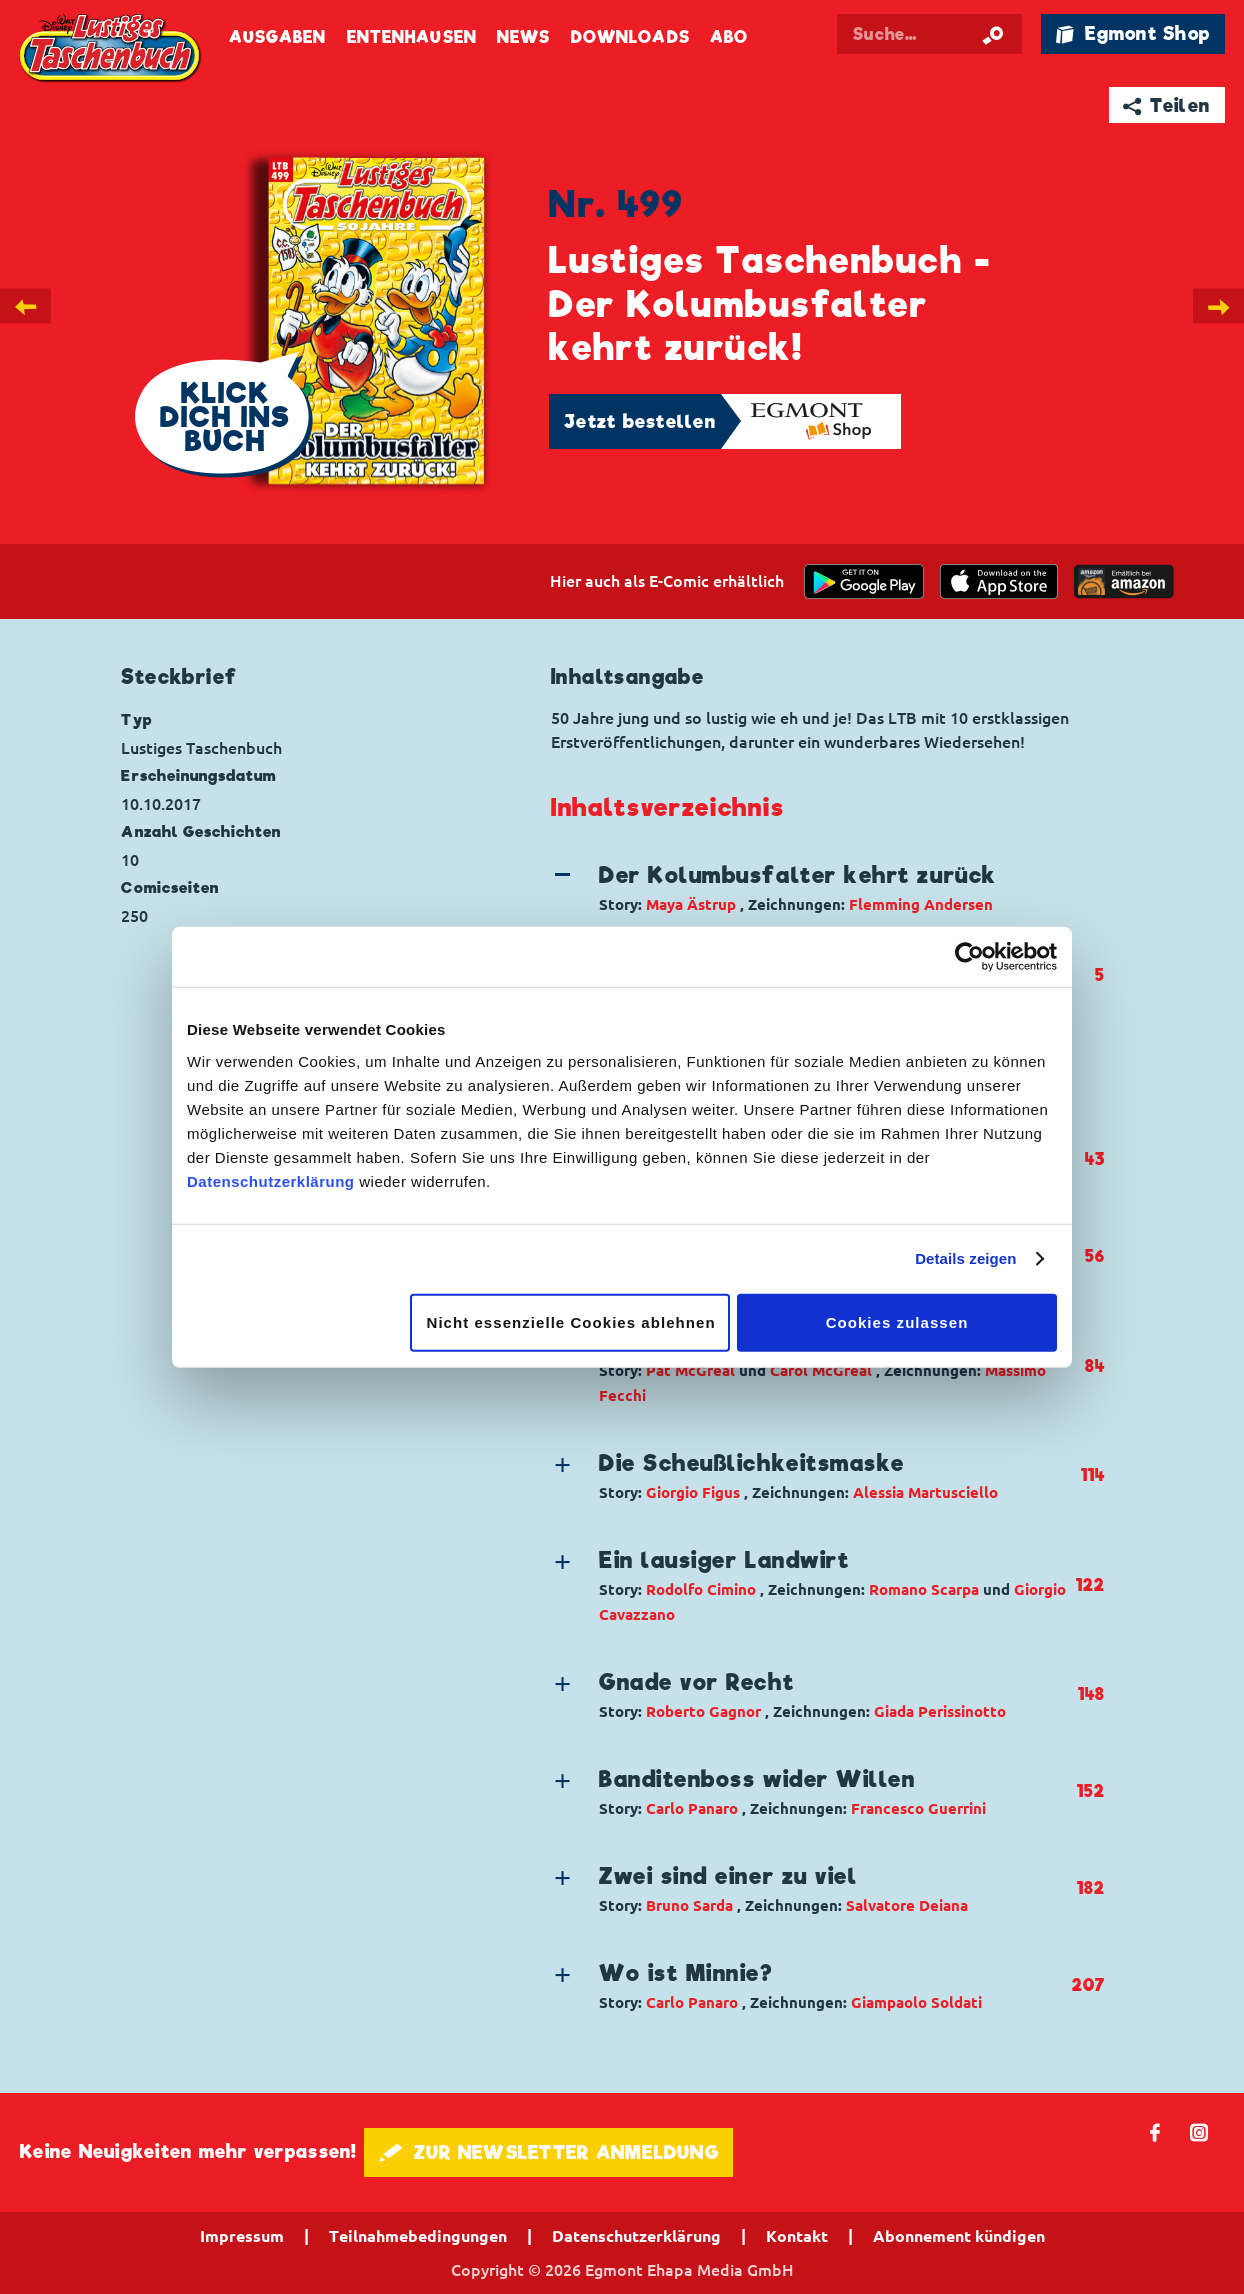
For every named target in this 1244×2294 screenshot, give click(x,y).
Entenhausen (412, 37)
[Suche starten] (993, 34)
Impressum (242, 2236)
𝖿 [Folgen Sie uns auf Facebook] (1155, 2131)
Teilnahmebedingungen (418, 2236)
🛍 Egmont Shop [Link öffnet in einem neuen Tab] (1133, 33)
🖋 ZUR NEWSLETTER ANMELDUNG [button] (548, 2152)
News (523, 37)
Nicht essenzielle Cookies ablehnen (571, 1321)
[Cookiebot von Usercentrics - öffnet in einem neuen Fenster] (969, 957)
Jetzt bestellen (640, 421)
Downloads (630, 37)
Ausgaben (278, 37)
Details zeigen (965, 1258)
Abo (729, 37)
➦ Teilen (1166, 105)
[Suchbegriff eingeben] (929, 34)
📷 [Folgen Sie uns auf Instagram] (1199, 2131)
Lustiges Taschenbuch (111, 49)
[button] (811, 888)
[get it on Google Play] (864, 581)
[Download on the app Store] (999, 581)
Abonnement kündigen (959, 2236)
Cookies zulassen (897, 1321)
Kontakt (797, 2236)
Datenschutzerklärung (271, 1180)
